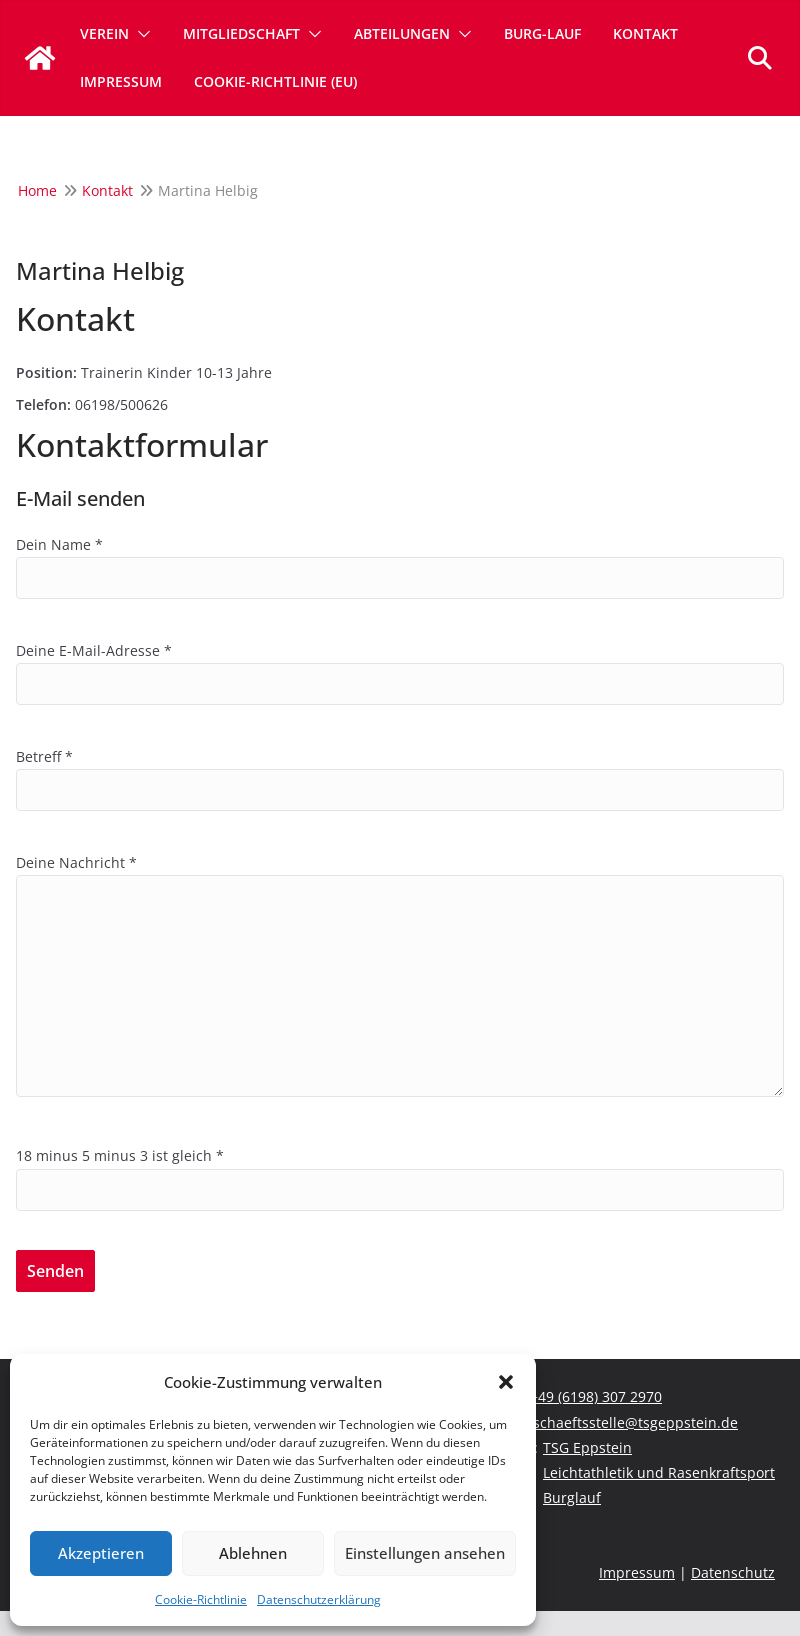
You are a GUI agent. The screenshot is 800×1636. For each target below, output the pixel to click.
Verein (104, 33)
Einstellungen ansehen (425, 1553)
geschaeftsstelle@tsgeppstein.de (627, 1422)
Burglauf (572, 1497)
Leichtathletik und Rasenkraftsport (659, 1472)
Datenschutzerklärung (319, 1599)
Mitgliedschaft (241, 33)
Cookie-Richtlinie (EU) (275, 81)
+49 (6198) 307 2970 (596, 1396)
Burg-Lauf (542, 33)
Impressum (121, 81)
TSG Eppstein (587, 1447)
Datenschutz (733, 1572)
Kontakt (645, 33)
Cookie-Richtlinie (201, 1599)
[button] (506, 1382)
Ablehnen (253, 1553)
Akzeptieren (101, 1553)
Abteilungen (402, 33)
